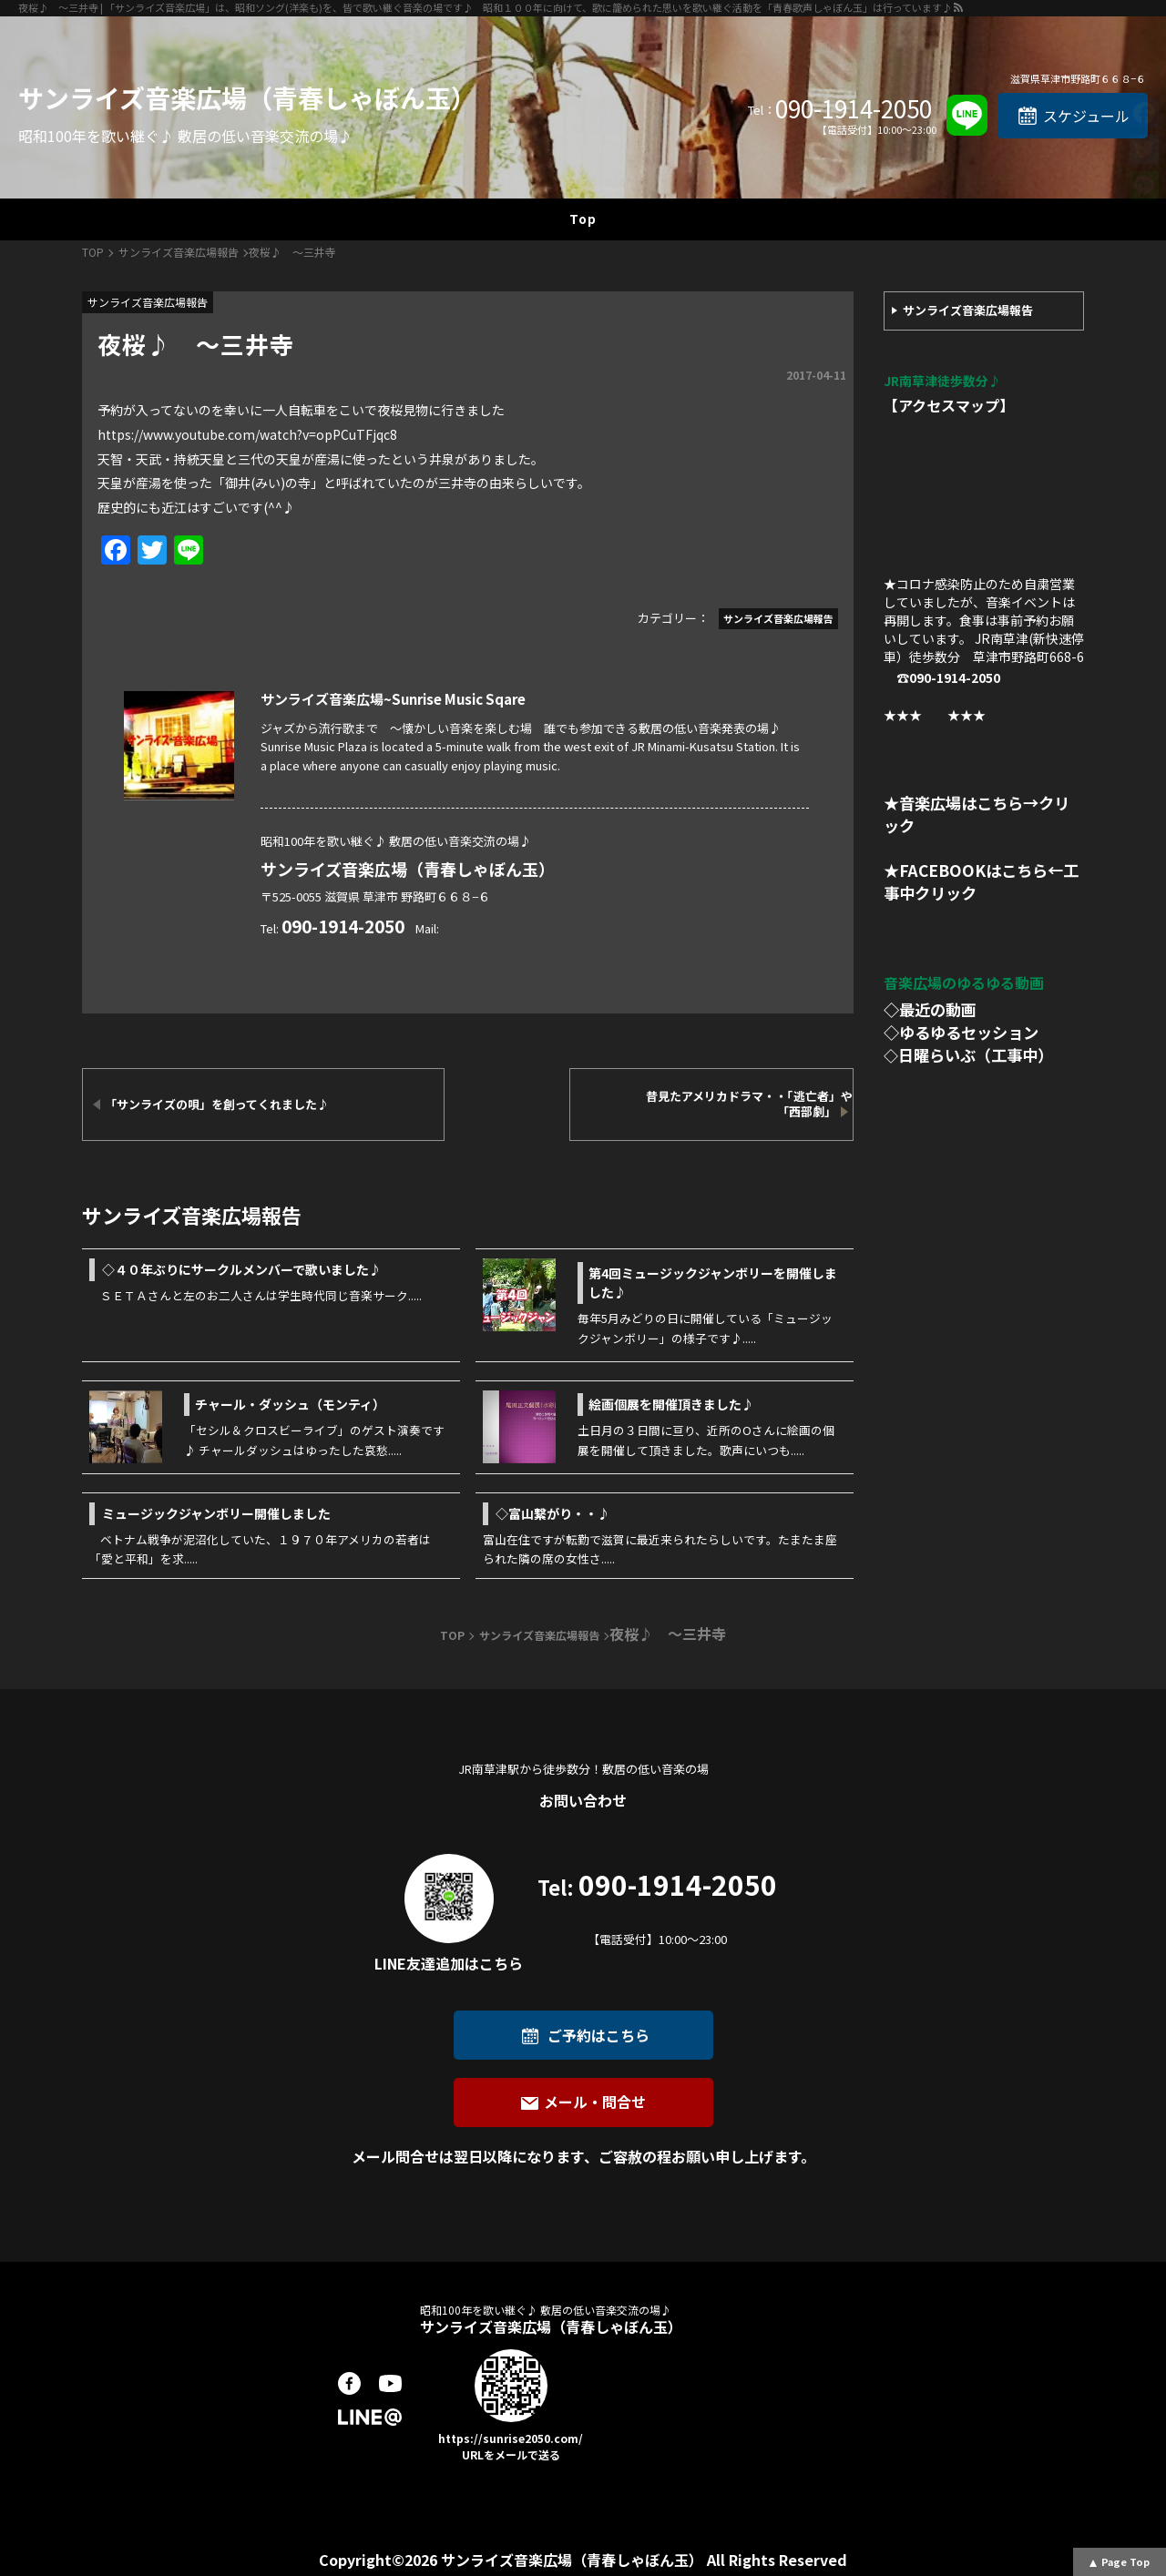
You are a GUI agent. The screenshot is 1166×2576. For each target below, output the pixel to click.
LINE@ (370, 2417)
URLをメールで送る (511, 2454)
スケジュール (1086, 116)
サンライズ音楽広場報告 (968, 310)
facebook (349, 2383)
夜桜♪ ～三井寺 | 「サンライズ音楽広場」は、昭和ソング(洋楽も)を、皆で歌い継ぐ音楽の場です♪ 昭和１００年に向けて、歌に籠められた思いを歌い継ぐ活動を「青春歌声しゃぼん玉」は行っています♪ (485, 7)
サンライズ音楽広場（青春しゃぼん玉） (247, 97)
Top (583, 218)
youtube (390, 2383)
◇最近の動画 (930, 1009)
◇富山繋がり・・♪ (553, 1513)
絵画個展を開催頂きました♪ (671, 1404)
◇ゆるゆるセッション (961, 1032)
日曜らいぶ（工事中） (975, 1055)
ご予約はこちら (598, 2035)
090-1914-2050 (853, 108)
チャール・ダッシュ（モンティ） (290, 1404)
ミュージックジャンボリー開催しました (216, 1513)
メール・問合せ (595, 2102)
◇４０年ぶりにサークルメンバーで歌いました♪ (242, 1269)
